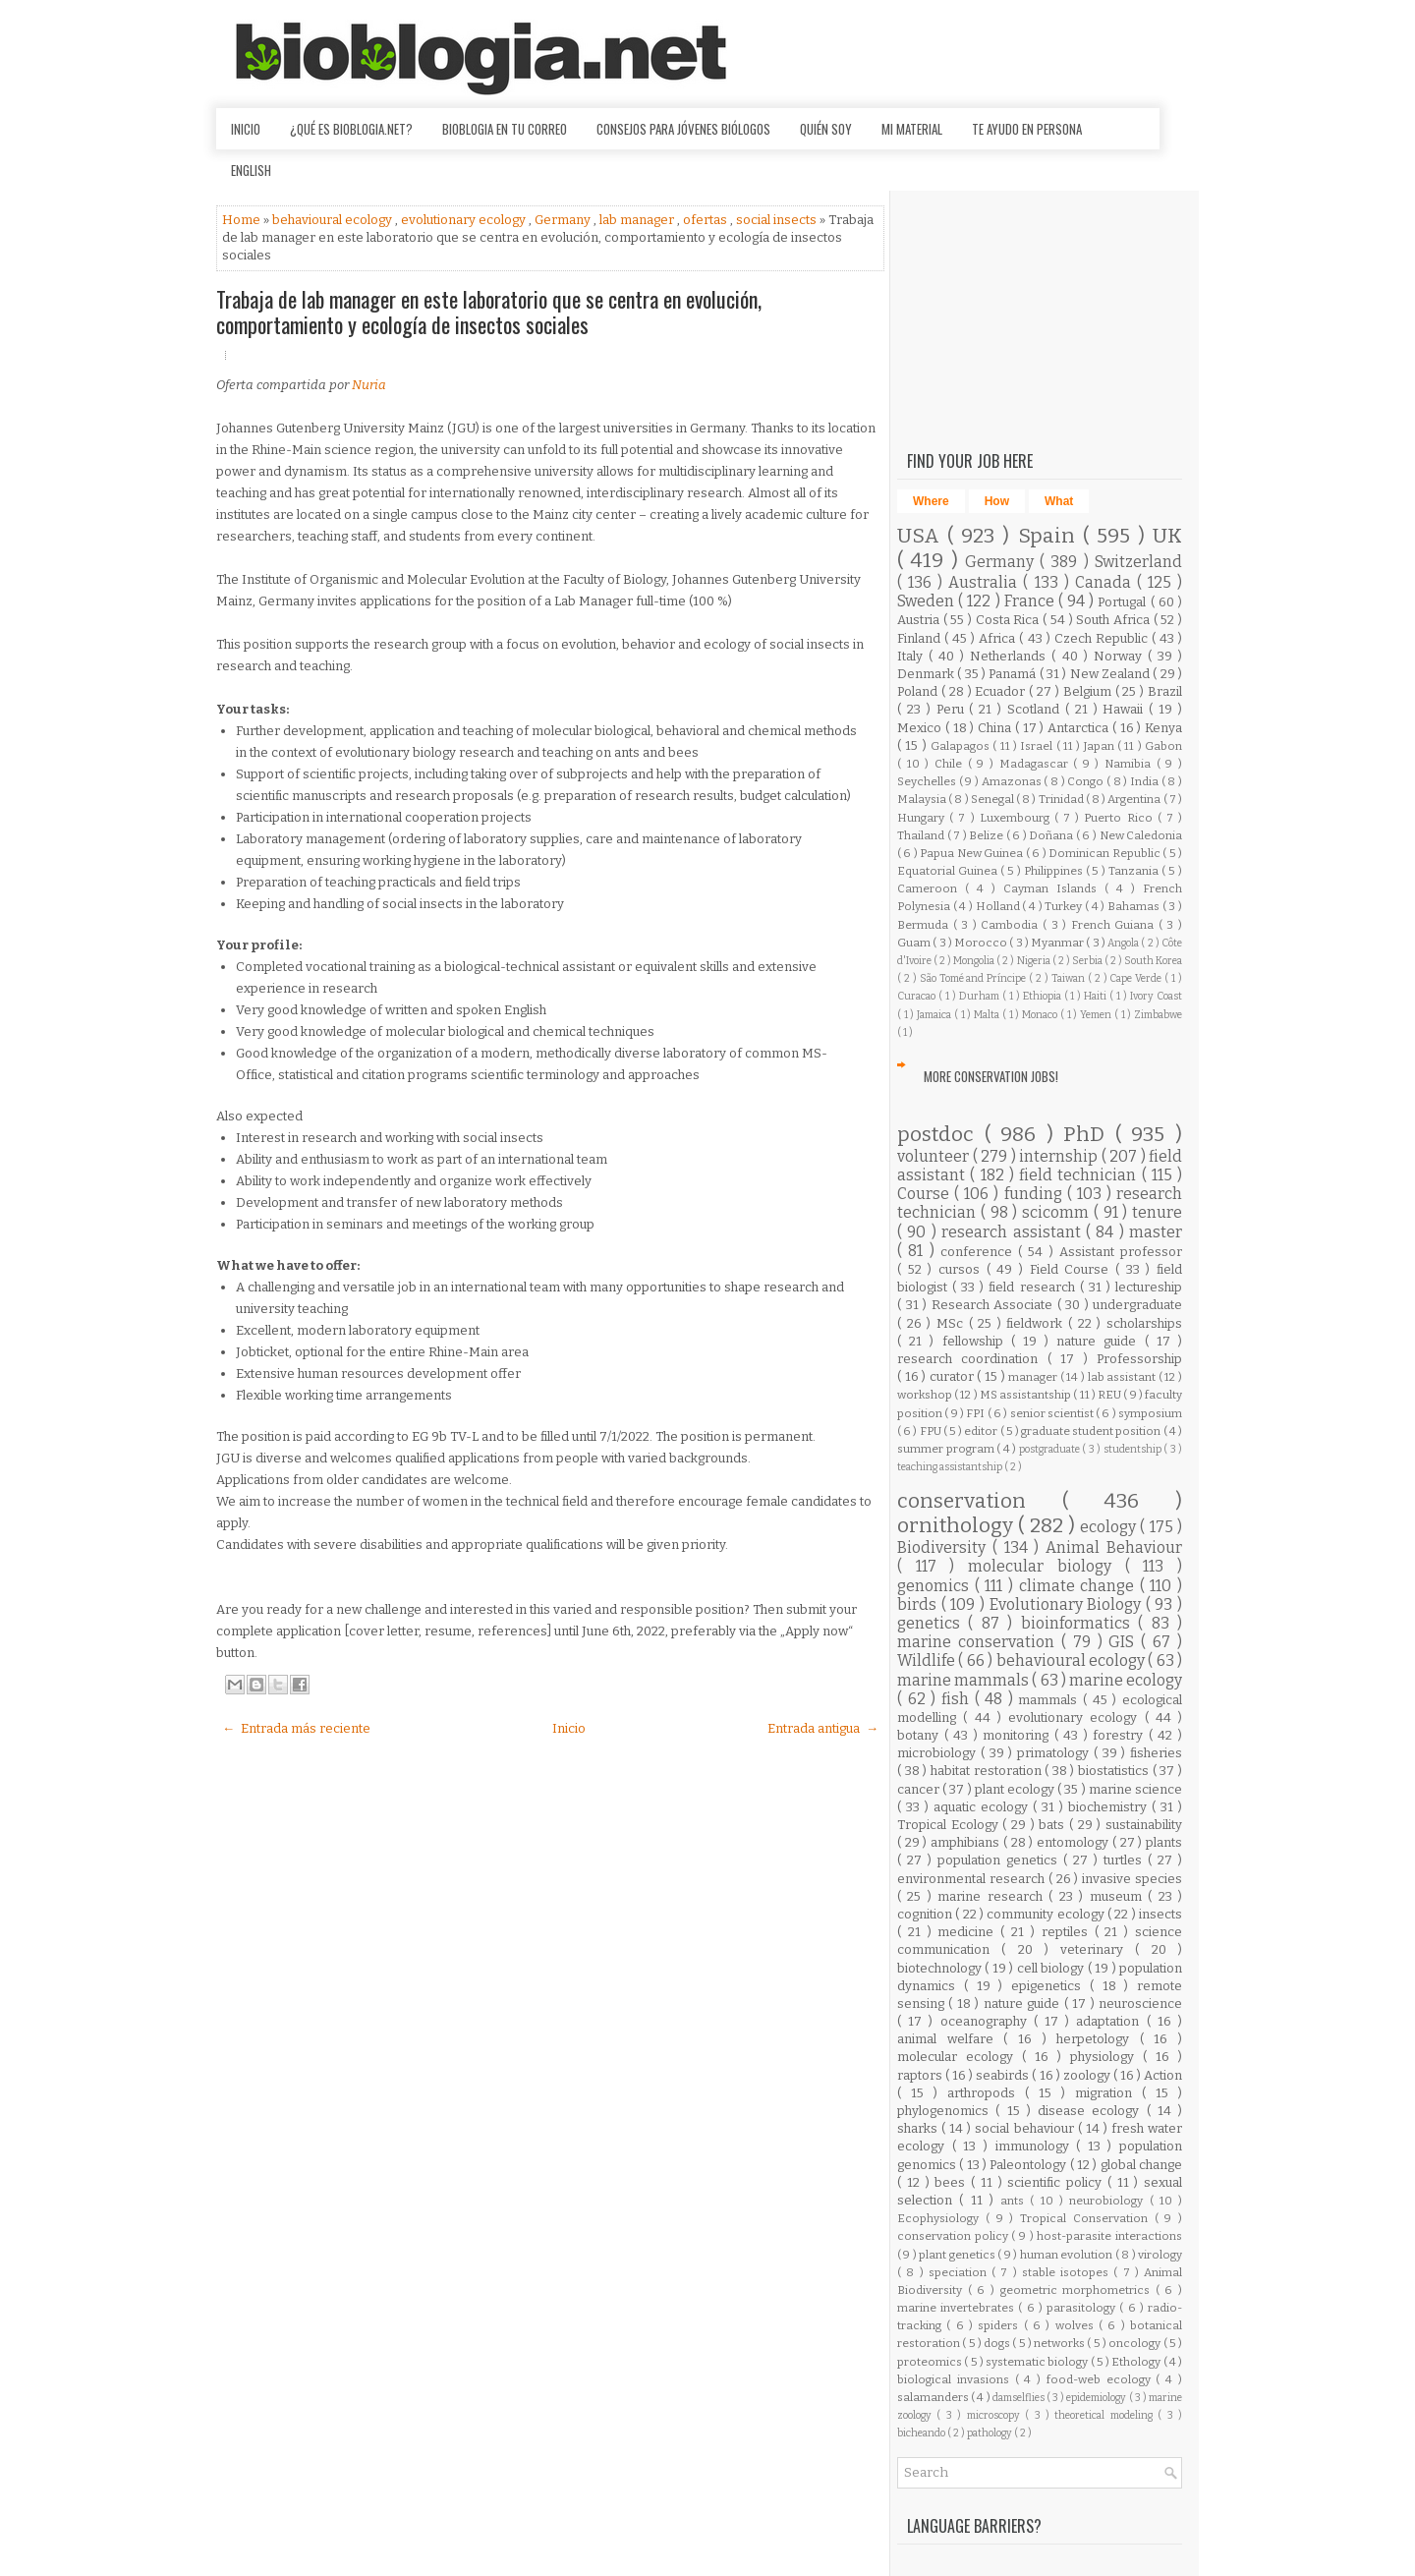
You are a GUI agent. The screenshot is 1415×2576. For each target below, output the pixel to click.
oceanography (987, 2021)
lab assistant (1123, 1377)
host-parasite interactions (1109, 2236)
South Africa (1114, 619)
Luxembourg (1017, 818)
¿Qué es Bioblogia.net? (351, 129)
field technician (1080, 1175)
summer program (946, 1449)
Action (1163, 2075)
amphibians (967, 1842)
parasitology (1083, 2308)
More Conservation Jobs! (991, 1076)
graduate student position (1092, 1431)
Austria (920, 619)
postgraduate (1051, 1449)
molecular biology (1046, 1566)
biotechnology (941, 1968)
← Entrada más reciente (296, 1728)
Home (242, 219)
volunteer (935, 1156)
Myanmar (1058, 942)
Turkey (1065, 906)
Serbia (1088, 960)
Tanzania (1134, 871)
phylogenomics (946, 2110)
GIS (1124, 1641)
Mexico (921, 727)
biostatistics (1115, 1770)
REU (1110, 1395)
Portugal (1124, 602)
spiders (1000, 2325)
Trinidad (1062, 799)
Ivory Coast (1156, 996)
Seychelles (928, 781)
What (1059, 501)
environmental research (972, 1878)
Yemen (1097, 1014)
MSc (952, 1323)
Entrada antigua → (822, 1728)
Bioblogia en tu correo (504, 129)
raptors (921, 2075)
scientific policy (1057, 2182)
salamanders (934, 2397)
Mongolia (974, 960)
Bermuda (925, 925)
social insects (778, 219)
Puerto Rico (1120, 818)
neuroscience (1140, 2003)
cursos (962, 1269)
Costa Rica (1009, 619)
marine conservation (979, 1641)
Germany (564, 219)
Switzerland (1138, 561)
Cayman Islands (1053, 888)
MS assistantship (1026, 1395)
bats (1054, 1824)
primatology (1055, 1753)
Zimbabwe (1158, 1014)
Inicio (245, 129)
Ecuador (1002, 691)
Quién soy (826, 129)
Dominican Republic (1105, 853)
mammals (1050, 1699)
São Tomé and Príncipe (975, 978)
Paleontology (1029, 2164)
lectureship (1148, 1287)
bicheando (922, 2433)
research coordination (972, 1358)
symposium (1150, 1413)
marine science (1135, 1789)
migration (1108, 2093)
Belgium (1089, 691)
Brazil (1165, 691)
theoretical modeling (1106, 2415)
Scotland (1036, 709)
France (1031, 601)
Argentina (1134, 799)
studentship (1134, 1449)
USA (922, 536)
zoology (1088, 2075)
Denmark (927, 673)
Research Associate (994, 1304)
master (1155, 1232)
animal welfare (950, 2039)
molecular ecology (959, 2056)
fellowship (976, 1341)
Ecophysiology (941, 2218)
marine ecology (1125, 1680)
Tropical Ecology (949, 1824)
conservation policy (954, 2236)
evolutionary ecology (465, 219)
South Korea (1153, 960)
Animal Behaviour (1114, 1547)
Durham (980, 996)
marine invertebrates (957, 2308)
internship (1060, 1156)
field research (1034, 1287)
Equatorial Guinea (948, 871)
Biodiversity (944, 1547)
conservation (979, 1501)
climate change (1079, 1585)
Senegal (993, 799)
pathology (990, 2433)
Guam (915, 942)
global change (1141, 2164)
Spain (1050, 536)
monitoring (1018, 1735)
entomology (1074, 1842)
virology (1160, 2254)
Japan (1100, 746)
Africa (999, 638)
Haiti (1096, 996)
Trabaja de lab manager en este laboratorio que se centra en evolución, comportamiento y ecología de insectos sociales (489, 311)
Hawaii (1126, 709)
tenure (1157, 1212)
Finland (920, 638)
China (996, 727)
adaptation (1111, 2021)
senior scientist (1053, 1413)
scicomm (1058, 1212)
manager (1034, 1377)
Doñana (1052, 835)
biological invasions (956, 2379)
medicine (968, 1931)
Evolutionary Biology (1068, 1604)
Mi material (911, 129)
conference (979, 1251)
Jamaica (935, 1014)
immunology (1036, 2146)
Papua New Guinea (972, 853)
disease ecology (1092, 2110)
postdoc (941, 1134)
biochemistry (1110, 1807)
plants (1164, 1842)
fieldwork (1037, 1323)
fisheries (1156, 1753)
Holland (999, 906)
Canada (1106, 582)
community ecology (1047, 1914)
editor (981, 1431)
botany (920, 1735)
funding (1035, 1193)
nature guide (1100, 1341)
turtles (1126, 1860)
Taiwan (1069, 978)
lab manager (638, 219)
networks (1060, 2343)
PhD (1089, 1134)
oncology (1135, 2343)
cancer (919, 1789)
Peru (953, 709)
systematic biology (1038, 2362)
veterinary (1097, 1949)
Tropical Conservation (1087, 2218)
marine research (992, 1896)
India (1145, 781)
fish (958, 1698)
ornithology (957, 1526)
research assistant (1013, 1232)
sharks (919, 2128)
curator (954, 1376)
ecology (1110, 1526)
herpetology (1098, 2039)
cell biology (1052, 1968)
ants (1015, 2200)
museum (1119, 1896)
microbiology (939, 1753)
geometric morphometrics (1078, 2290)
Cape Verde (1136, 978)
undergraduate (1137, 1304)
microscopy (996, 2415)
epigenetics (1050, 1985)
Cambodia (1012, 925)
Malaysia (922, 799)
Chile (951, 764)
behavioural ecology (333, 219)
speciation (960, 2272)
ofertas (706, 219)
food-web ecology (1102, 2379)
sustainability (1143, 1824)
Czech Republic (1103, 638)
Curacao (917, 996)
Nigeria (1034, 960)
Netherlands (1010, 656)
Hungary (923, 818)
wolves (1077, 2325)
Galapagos (961, 746)
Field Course (1072, 1269)
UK (1167, 536)
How (997, 501)
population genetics (1000, 1860)
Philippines (1055, 871)
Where (931, 501)
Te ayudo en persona (1027, 129)
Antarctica (1079, 727)
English (251, 170)
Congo (1086, 781)
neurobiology (1109, 2200)
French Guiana (1115, 925)
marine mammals (964, 1680)
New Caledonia (1141, 835)
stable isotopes (1068, 2272)
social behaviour (1026, 2128)
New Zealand (1112, 673)
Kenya (1163, 727)
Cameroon (931, 888)
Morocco (981, 942)
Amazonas (1013, 781)
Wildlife (927, 1660)
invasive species (1132, 1878)
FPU (931, 1431)
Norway (1121, 656)
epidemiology (1097, 2397)
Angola (1124, 943)
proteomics (930, 2362)
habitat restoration (988, 1770)
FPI (976, 1413)
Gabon (1163, 746)
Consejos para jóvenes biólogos (683, 129)
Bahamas (1134, 906)
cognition (926, 1914)
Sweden (927, 601)
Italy (913, 656)
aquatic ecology (983, 1807)
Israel (1037, 746)
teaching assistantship (950, 1466)
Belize (987, 835)
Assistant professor (1120, 1251)
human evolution (1067, 2254)
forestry (1121, 1735)
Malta (988, 1014)
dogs (998, 2343)
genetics (932, 1623)
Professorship (1139, 1358)
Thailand (922, 835)
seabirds (1004, 2075)
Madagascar (1036, 764)
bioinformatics (1079, 1623)
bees (952, 2182)
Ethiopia (1043, 996)
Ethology (1136, 2362)
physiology (1106, 2056)
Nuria (369, 384)
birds (919, 1604)
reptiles (1068, 1931)
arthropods (986, 2093)
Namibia (1130, 764)
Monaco (1041, 1014)
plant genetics (958, 2254)
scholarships (1144, 1323)
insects (1160, 1914)
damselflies (1019, 2397)
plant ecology (1016, 1789)
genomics (936, 1585)
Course (925, 1193)
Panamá (1014, 673)
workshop (925, 1395)
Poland (919, 691)
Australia (985, 582)
